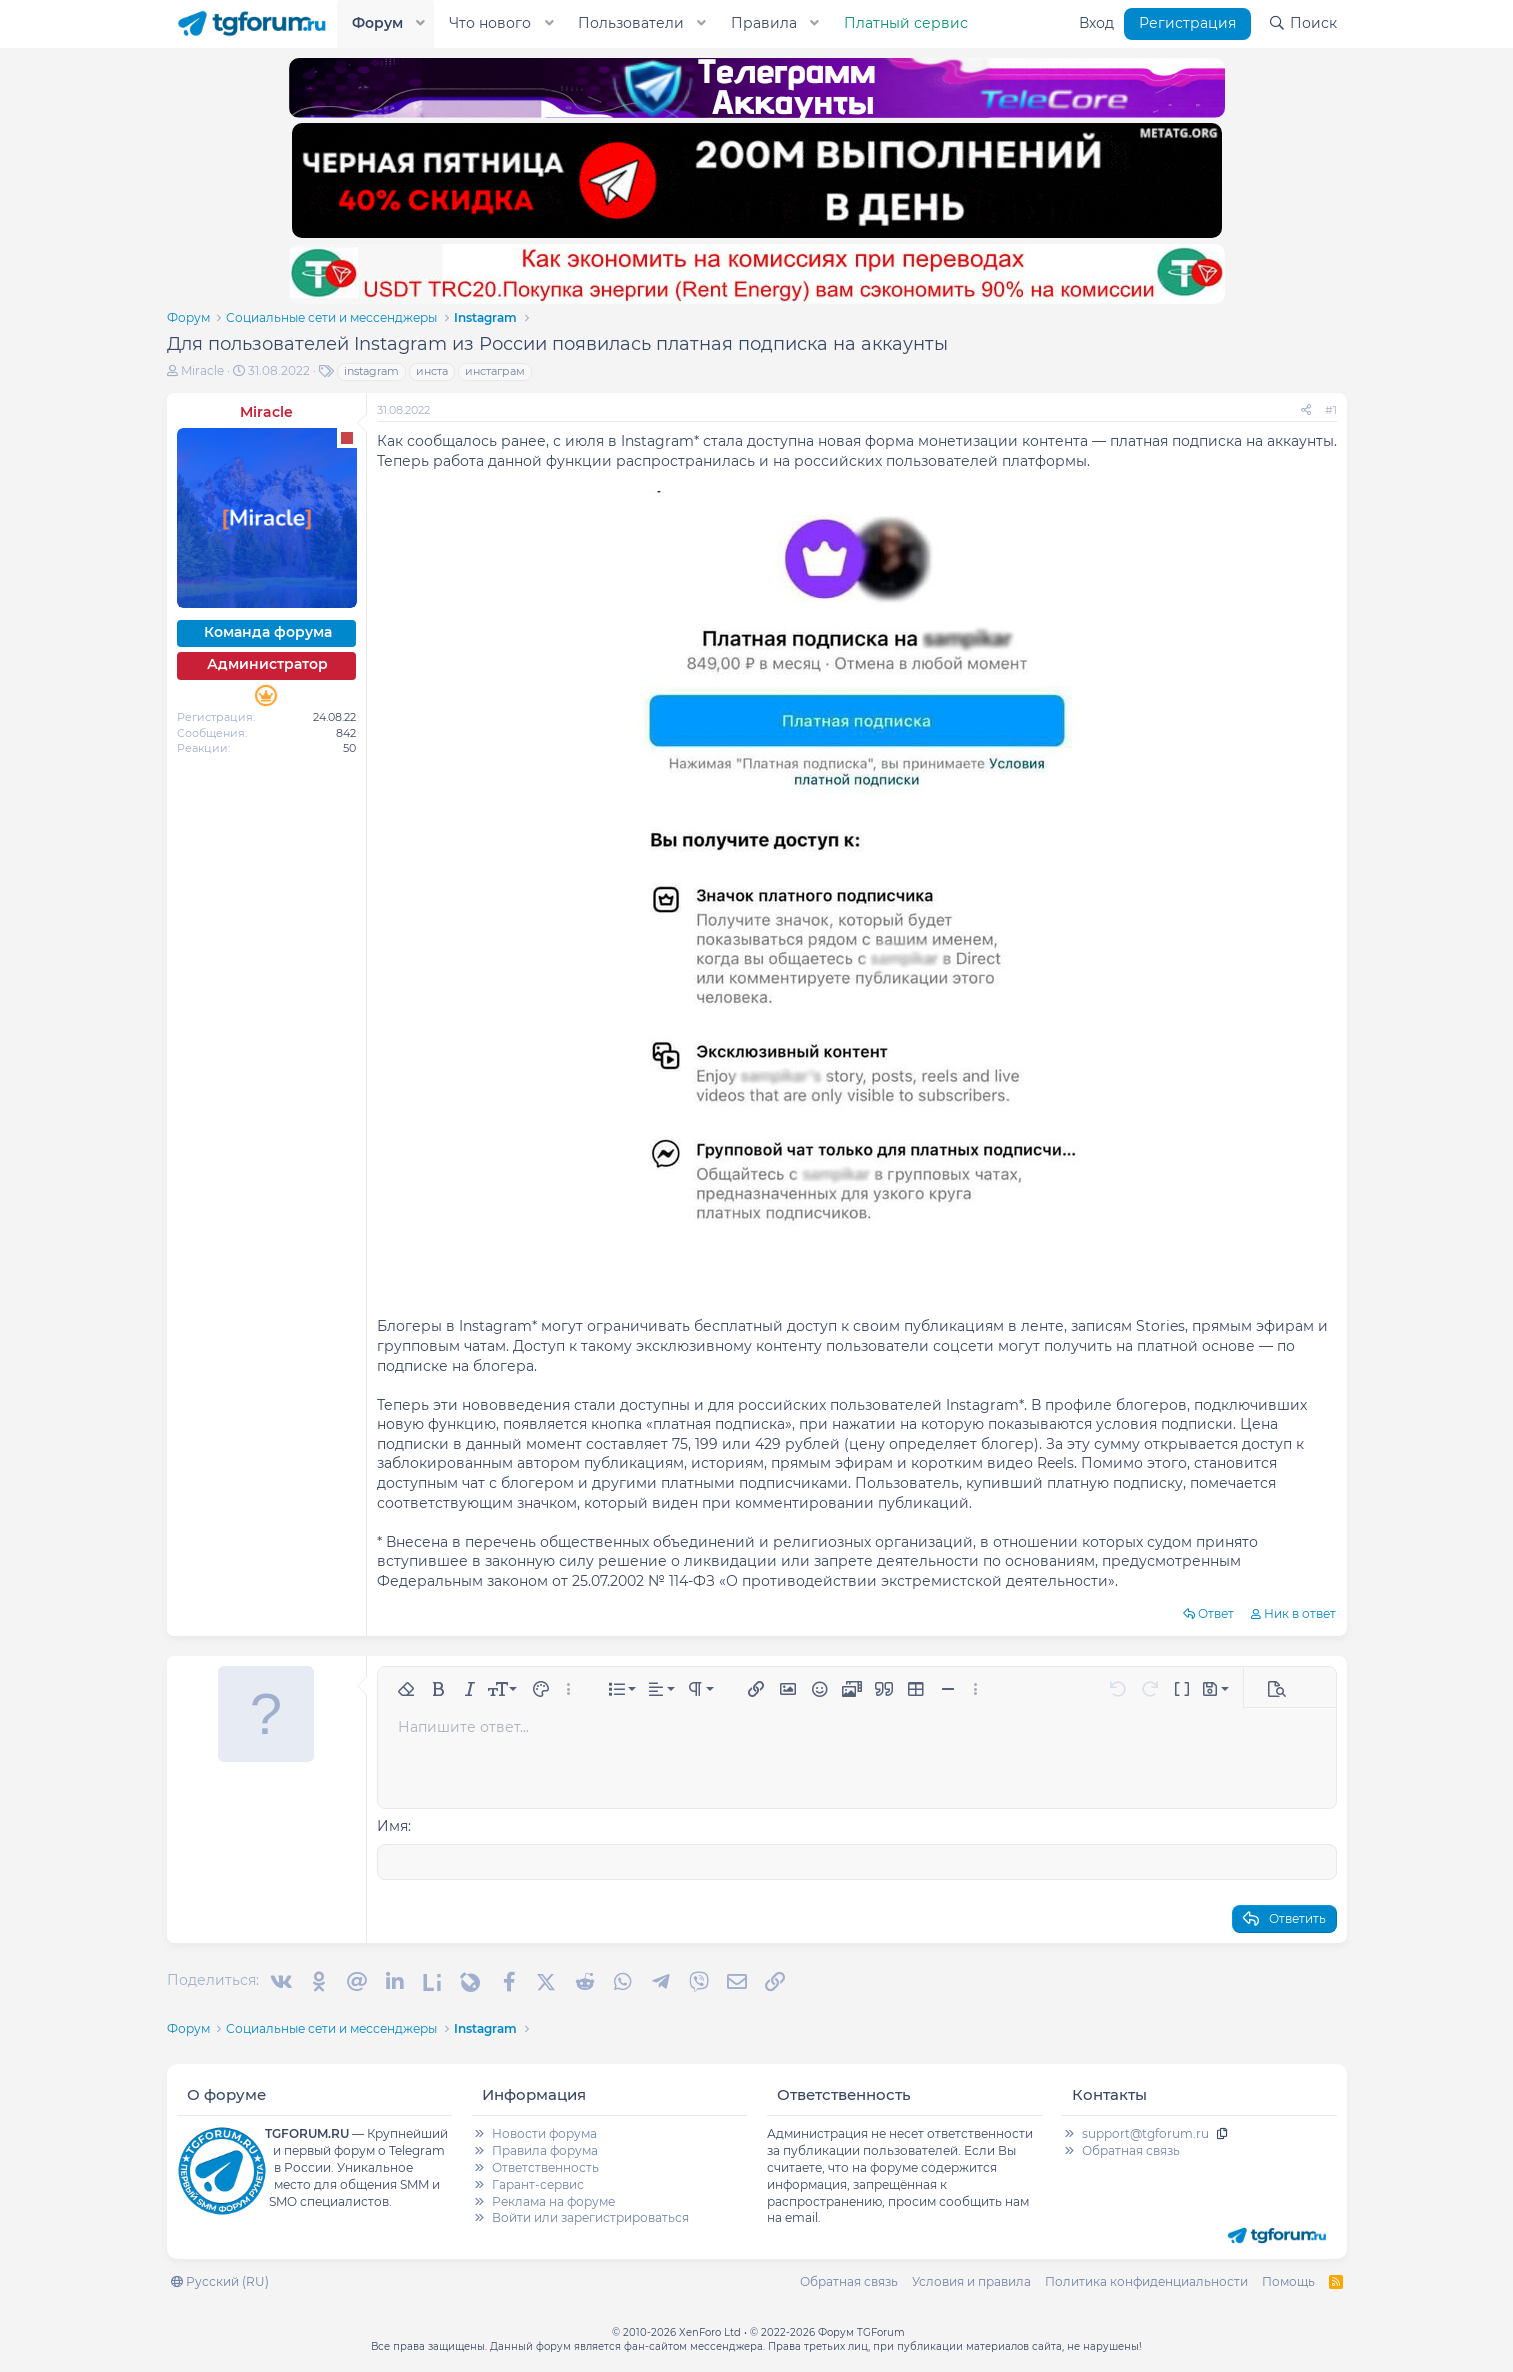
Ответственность (545, 2165)
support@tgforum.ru (1145, 2131)
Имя (392, 1826)
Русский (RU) (220, 2279)
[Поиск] (1302, 24)
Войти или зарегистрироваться (590, 2215)
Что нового (490, 23)
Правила (764, 23)
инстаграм (495, 371)
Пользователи (631, 23)
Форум (377, 23)
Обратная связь (1131, 2148)
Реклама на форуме (553, 2199)
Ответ (1216, 1613)
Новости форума (544, 2131)
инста (432, 371)
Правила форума (545, 2148)
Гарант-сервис (538, 2182)
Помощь (1288, 2279)
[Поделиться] (1306, 410)
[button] (420, 24)
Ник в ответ (1300, 1613)
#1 (1331, 410)
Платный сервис (906, 23)
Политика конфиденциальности (1146, 2279)
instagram (371, 371)
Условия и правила (971, 2279)
